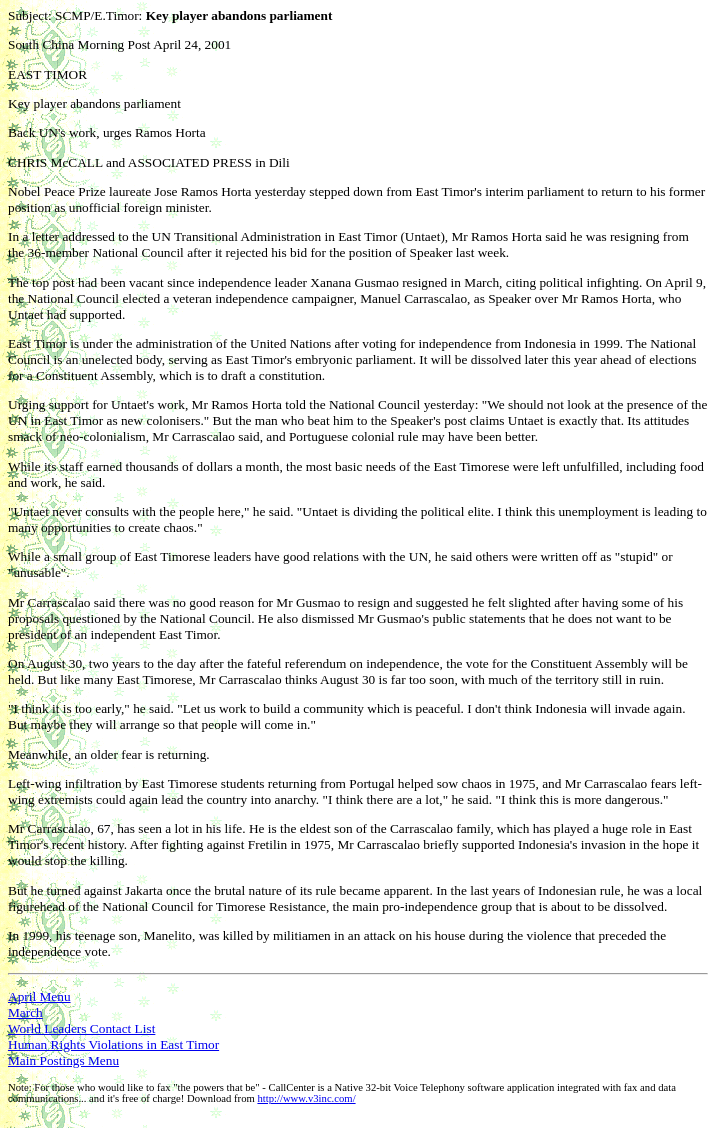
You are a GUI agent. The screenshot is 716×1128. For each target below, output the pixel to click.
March (25, 1012)
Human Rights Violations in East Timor (113, 1044)
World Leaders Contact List (81, 1028)
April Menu (39, 996)
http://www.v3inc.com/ (306, 1098)
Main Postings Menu (63, 1060)
